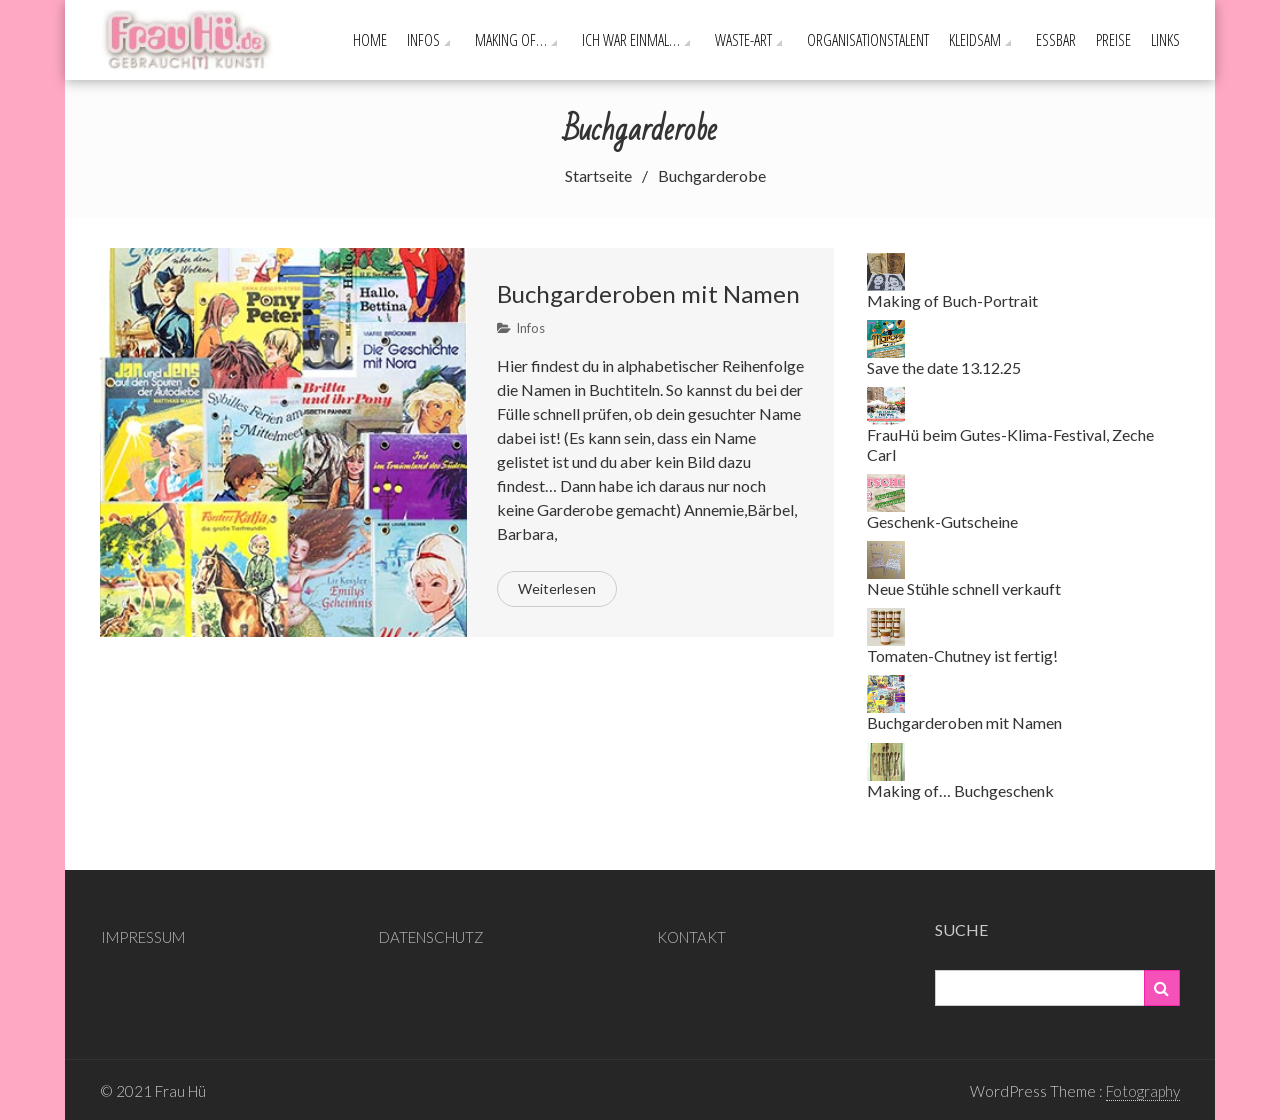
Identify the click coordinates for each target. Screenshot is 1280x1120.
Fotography (1143, 1091)
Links (1165, 40)
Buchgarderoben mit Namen (648, 293)
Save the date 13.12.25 (944, 367)
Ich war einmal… (631, 40)
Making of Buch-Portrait (952, 300)
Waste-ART (743, 40)
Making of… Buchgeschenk (960, 790)
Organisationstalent (868, 40)
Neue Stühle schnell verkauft (964, 588)
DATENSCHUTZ (431, 937)
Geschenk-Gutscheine (942, 521)
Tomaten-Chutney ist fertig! (962, 655)
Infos (423, 40)
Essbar (1056, 40)
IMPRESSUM (143, 937)
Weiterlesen (557, 588)
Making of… (511, 40)
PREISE (1113, 40)
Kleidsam (975, 40)
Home (370, 40)
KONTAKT (691, 937)
